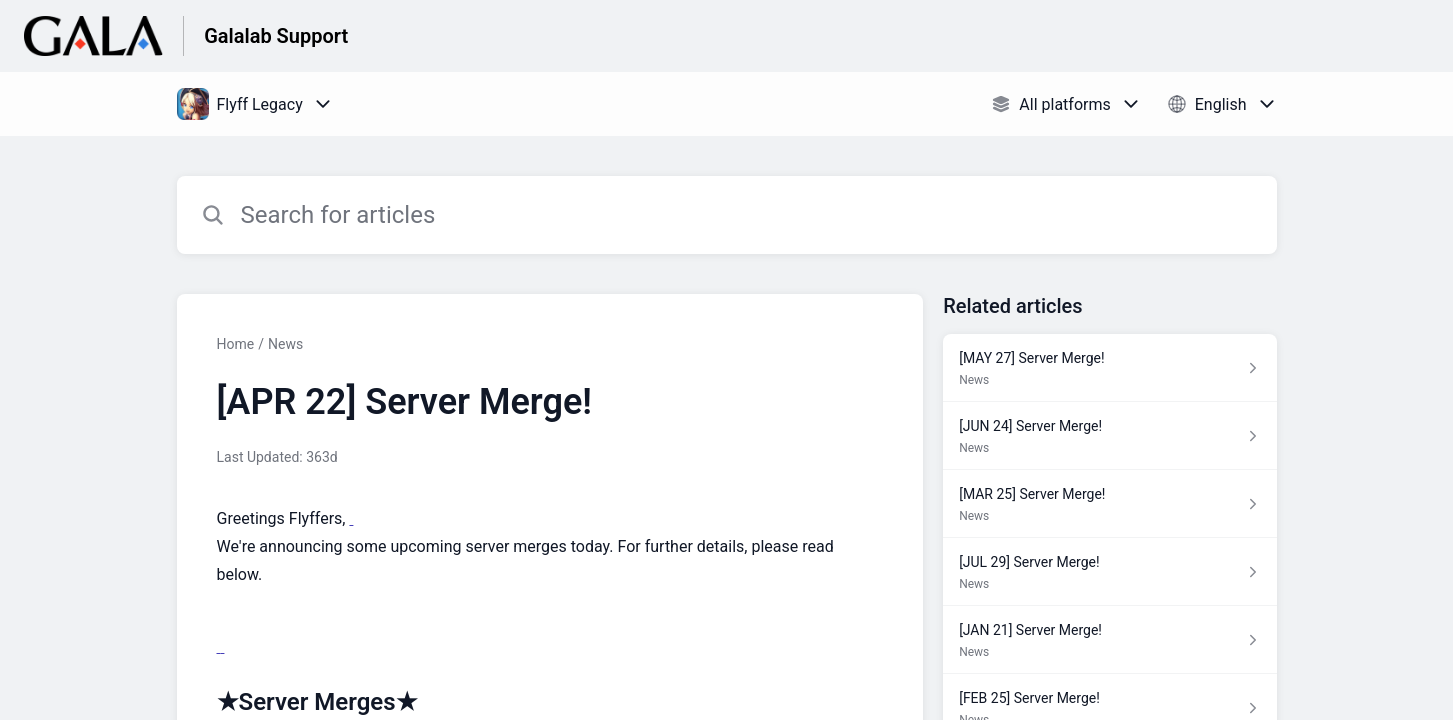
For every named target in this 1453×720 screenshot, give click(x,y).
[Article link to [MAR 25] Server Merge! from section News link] (1109, 504)
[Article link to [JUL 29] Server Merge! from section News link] (1109, 572)
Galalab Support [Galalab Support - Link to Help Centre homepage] (276, 36)
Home (236, 344)
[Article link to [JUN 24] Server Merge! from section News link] (1109, 436)
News (285, 344)
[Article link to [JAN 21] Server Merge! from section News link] (1109, 640)
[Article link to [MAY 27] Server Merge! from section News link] (1109, 368)
